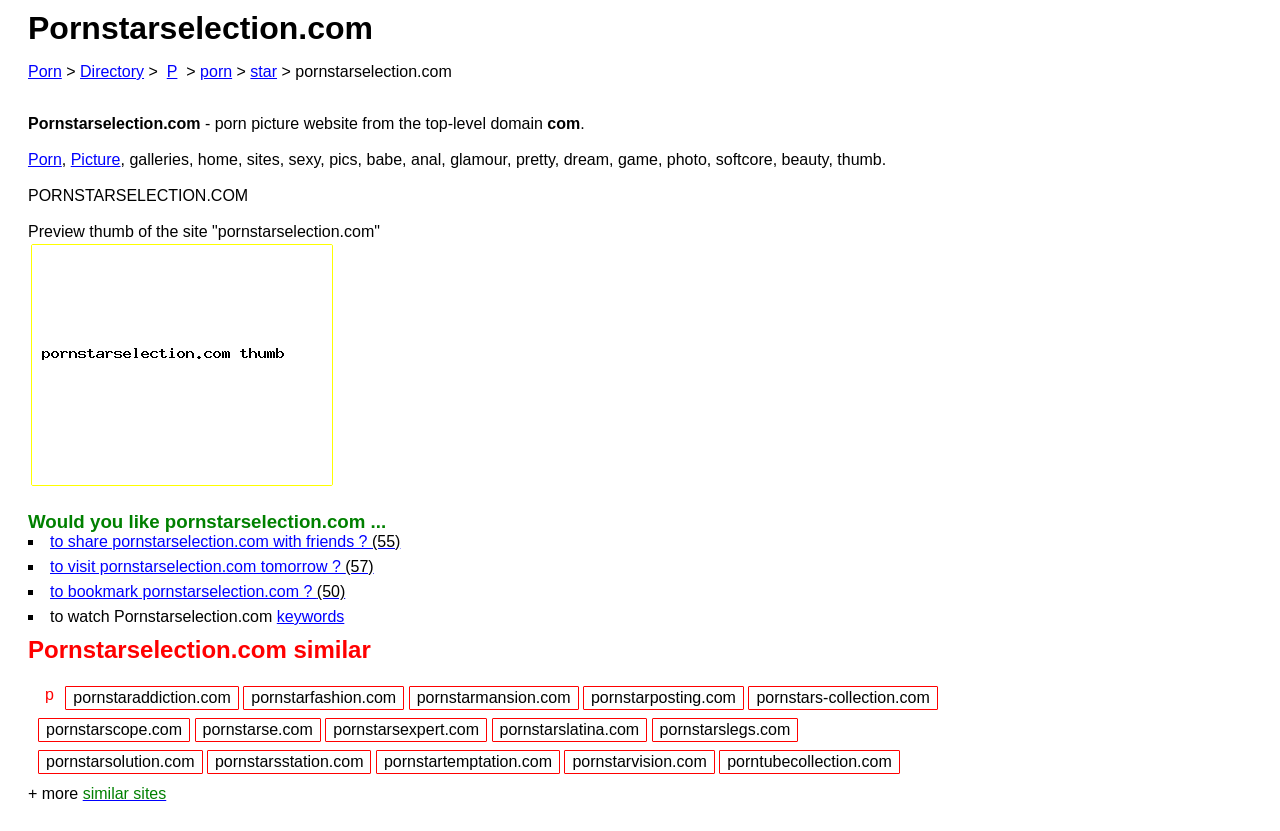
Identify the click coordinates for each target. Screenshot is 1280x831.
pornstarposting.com (663, 697)
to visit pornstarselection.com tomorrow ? (212, 566)
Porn (45, 71)
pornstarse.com (258, 729)
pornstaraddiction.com (151, 697)
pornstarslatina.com (570, 729)
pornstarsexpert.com (406, 729)
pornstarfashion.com (323, 697)
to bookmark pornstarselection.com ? (197, 591)
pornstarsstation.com (289, 761)
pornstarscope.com (114, 729)
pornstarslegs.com (725, 729)
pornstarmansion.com (494, 697)
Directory (112, 71)
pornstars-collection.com (842, 697)
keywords (311, 616)
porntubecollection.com (809, 761)
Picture (96, 159)
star (263, 71)
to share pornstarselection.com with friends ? (225, 541)
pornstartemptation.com (468, 761)
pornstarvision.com (639, 761)
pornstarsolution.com (120, 761)
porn (216, 71)
